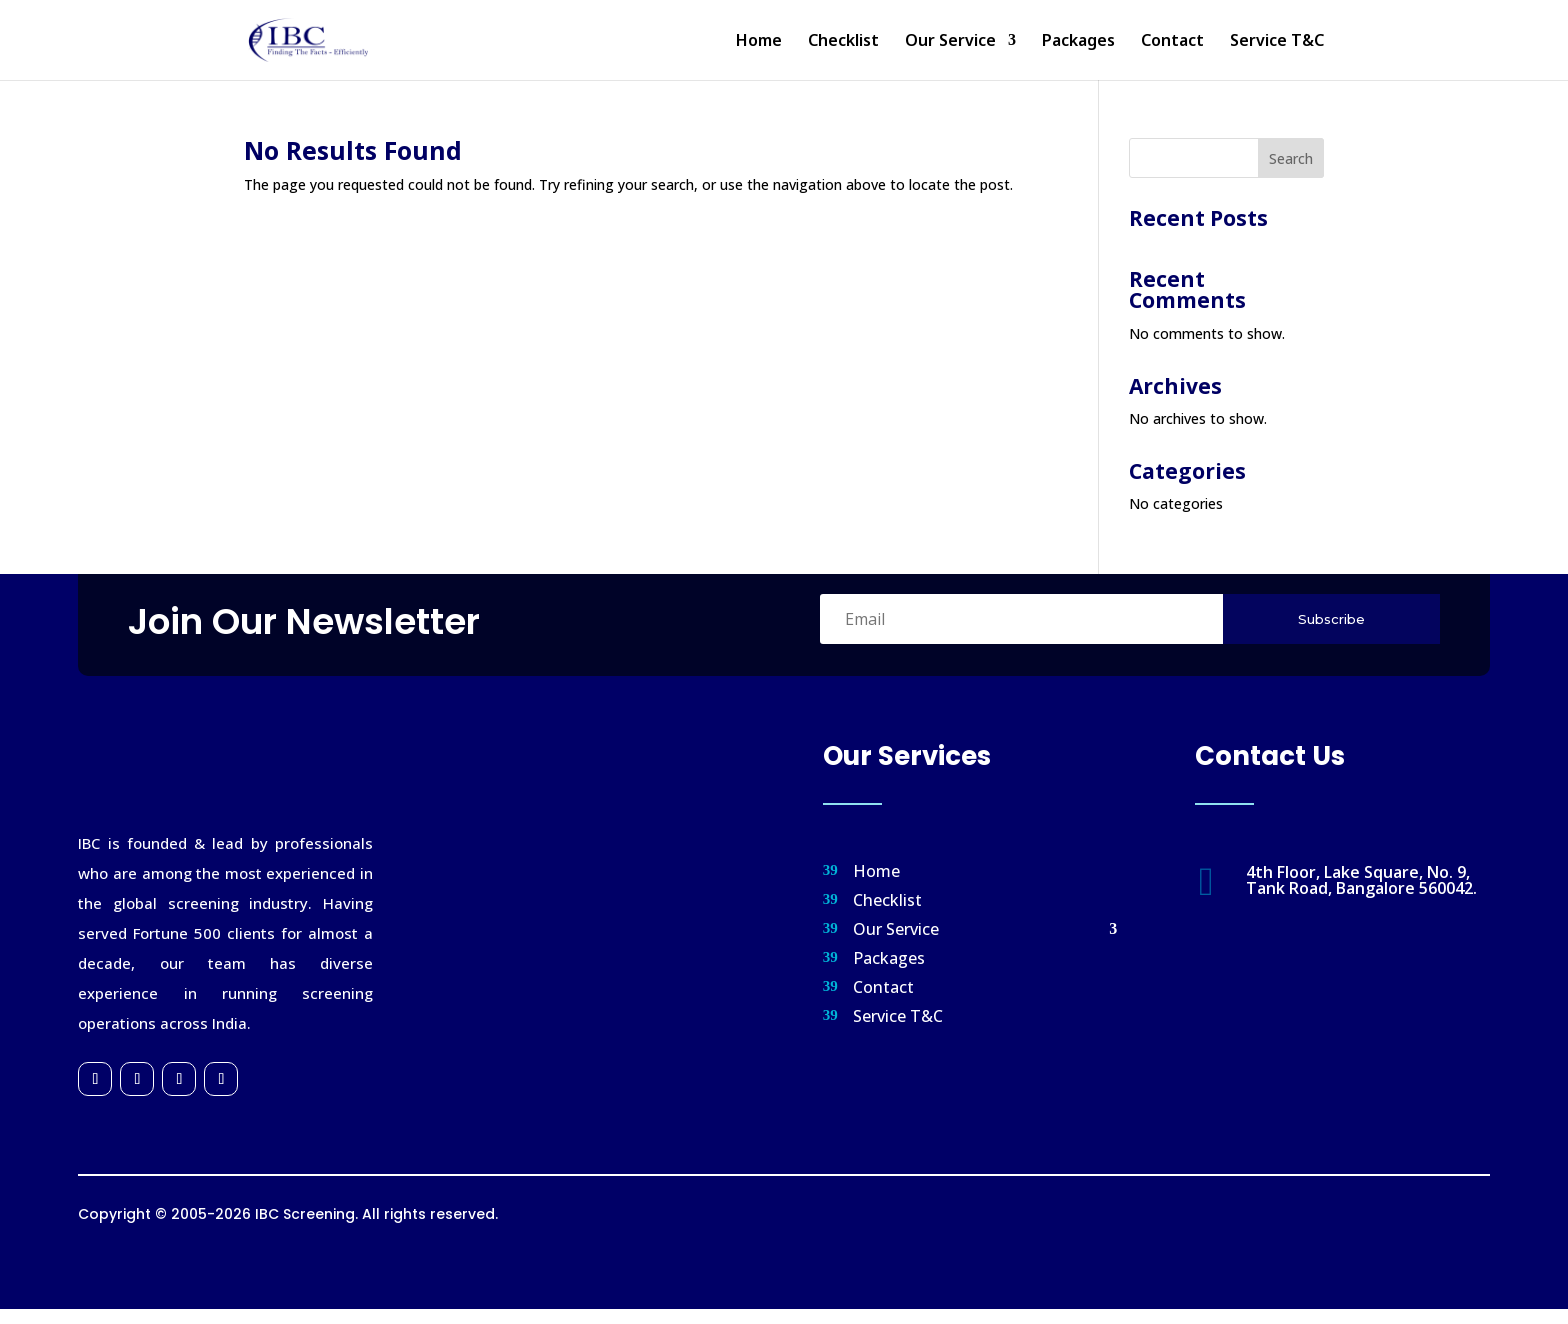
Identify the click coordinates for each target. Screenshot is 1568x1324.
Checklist (843, 42)
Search (1291, 158)
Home (759, 42)
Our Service (950, 42)
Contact (1172, 42)
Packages (1078, 42)
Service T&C (1277, 42)
